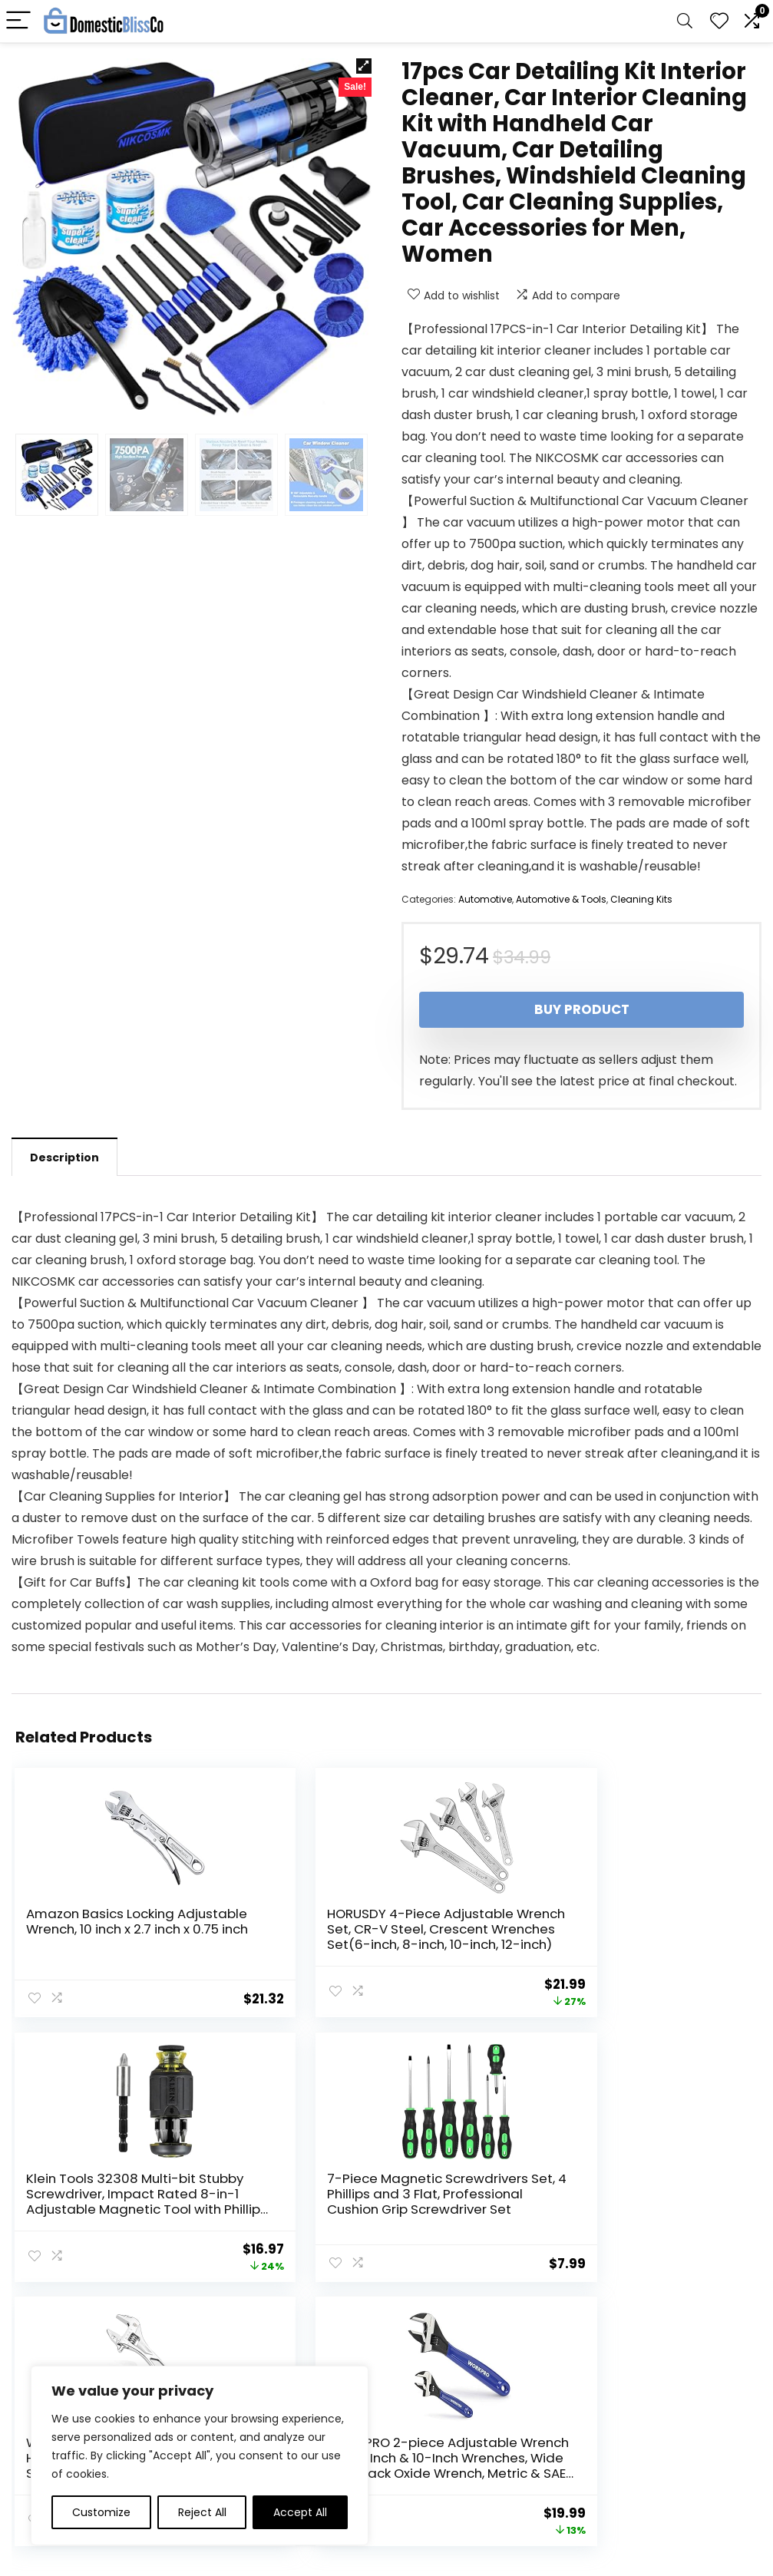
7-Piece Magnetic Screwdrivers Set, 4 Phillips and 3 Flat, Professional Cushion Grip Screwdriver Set (125, 2198)
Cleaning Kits (641, 899)
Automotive (485, 899)
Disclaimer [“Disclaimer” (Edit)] (419, 2453)
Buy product (581, 1009)
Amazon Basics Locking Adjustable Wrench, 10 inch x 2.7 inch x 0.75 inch (115, 1928)
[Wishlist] (719, 21)
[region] (199, 2455)
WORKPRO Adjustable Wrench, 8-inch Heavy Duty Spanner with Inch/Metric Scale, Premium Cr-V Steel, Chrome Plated (376, 2206)
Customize (101, 2512)
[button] (364, 66)
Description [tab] (64, 1157)
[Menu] (18, 21)
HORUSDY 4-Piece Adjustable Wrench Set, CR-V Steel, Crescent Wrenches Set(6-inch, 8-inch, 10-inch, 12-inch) (375, 1936)
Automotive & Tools (561, 899)
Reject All (202, 2512)
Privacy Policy (427, 2410)
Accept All (300, 2512)
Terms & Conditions (444, 2431)
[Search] (684, 21)
